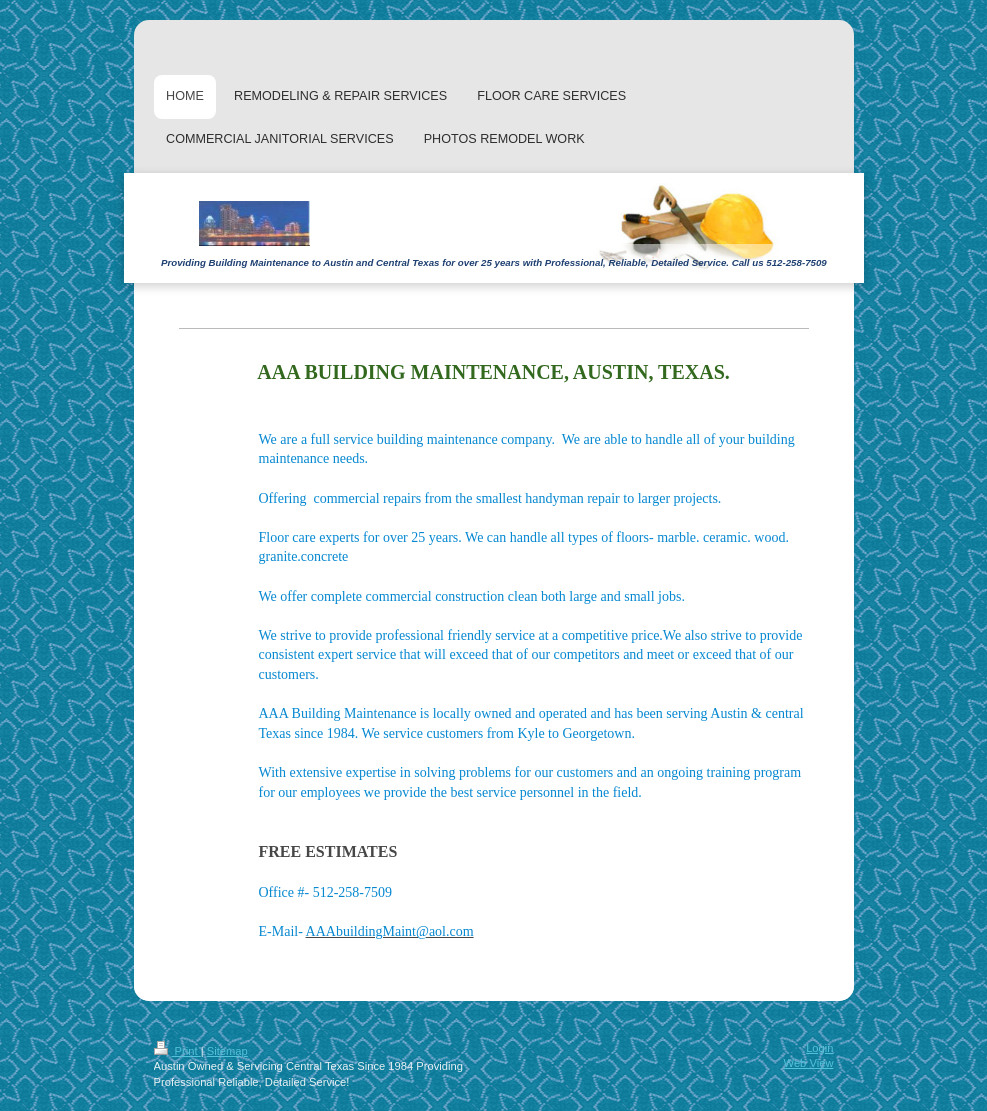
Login (819, 1048)
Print (177, 1051)
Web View (809, 1063)
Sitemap (227, 1051)
